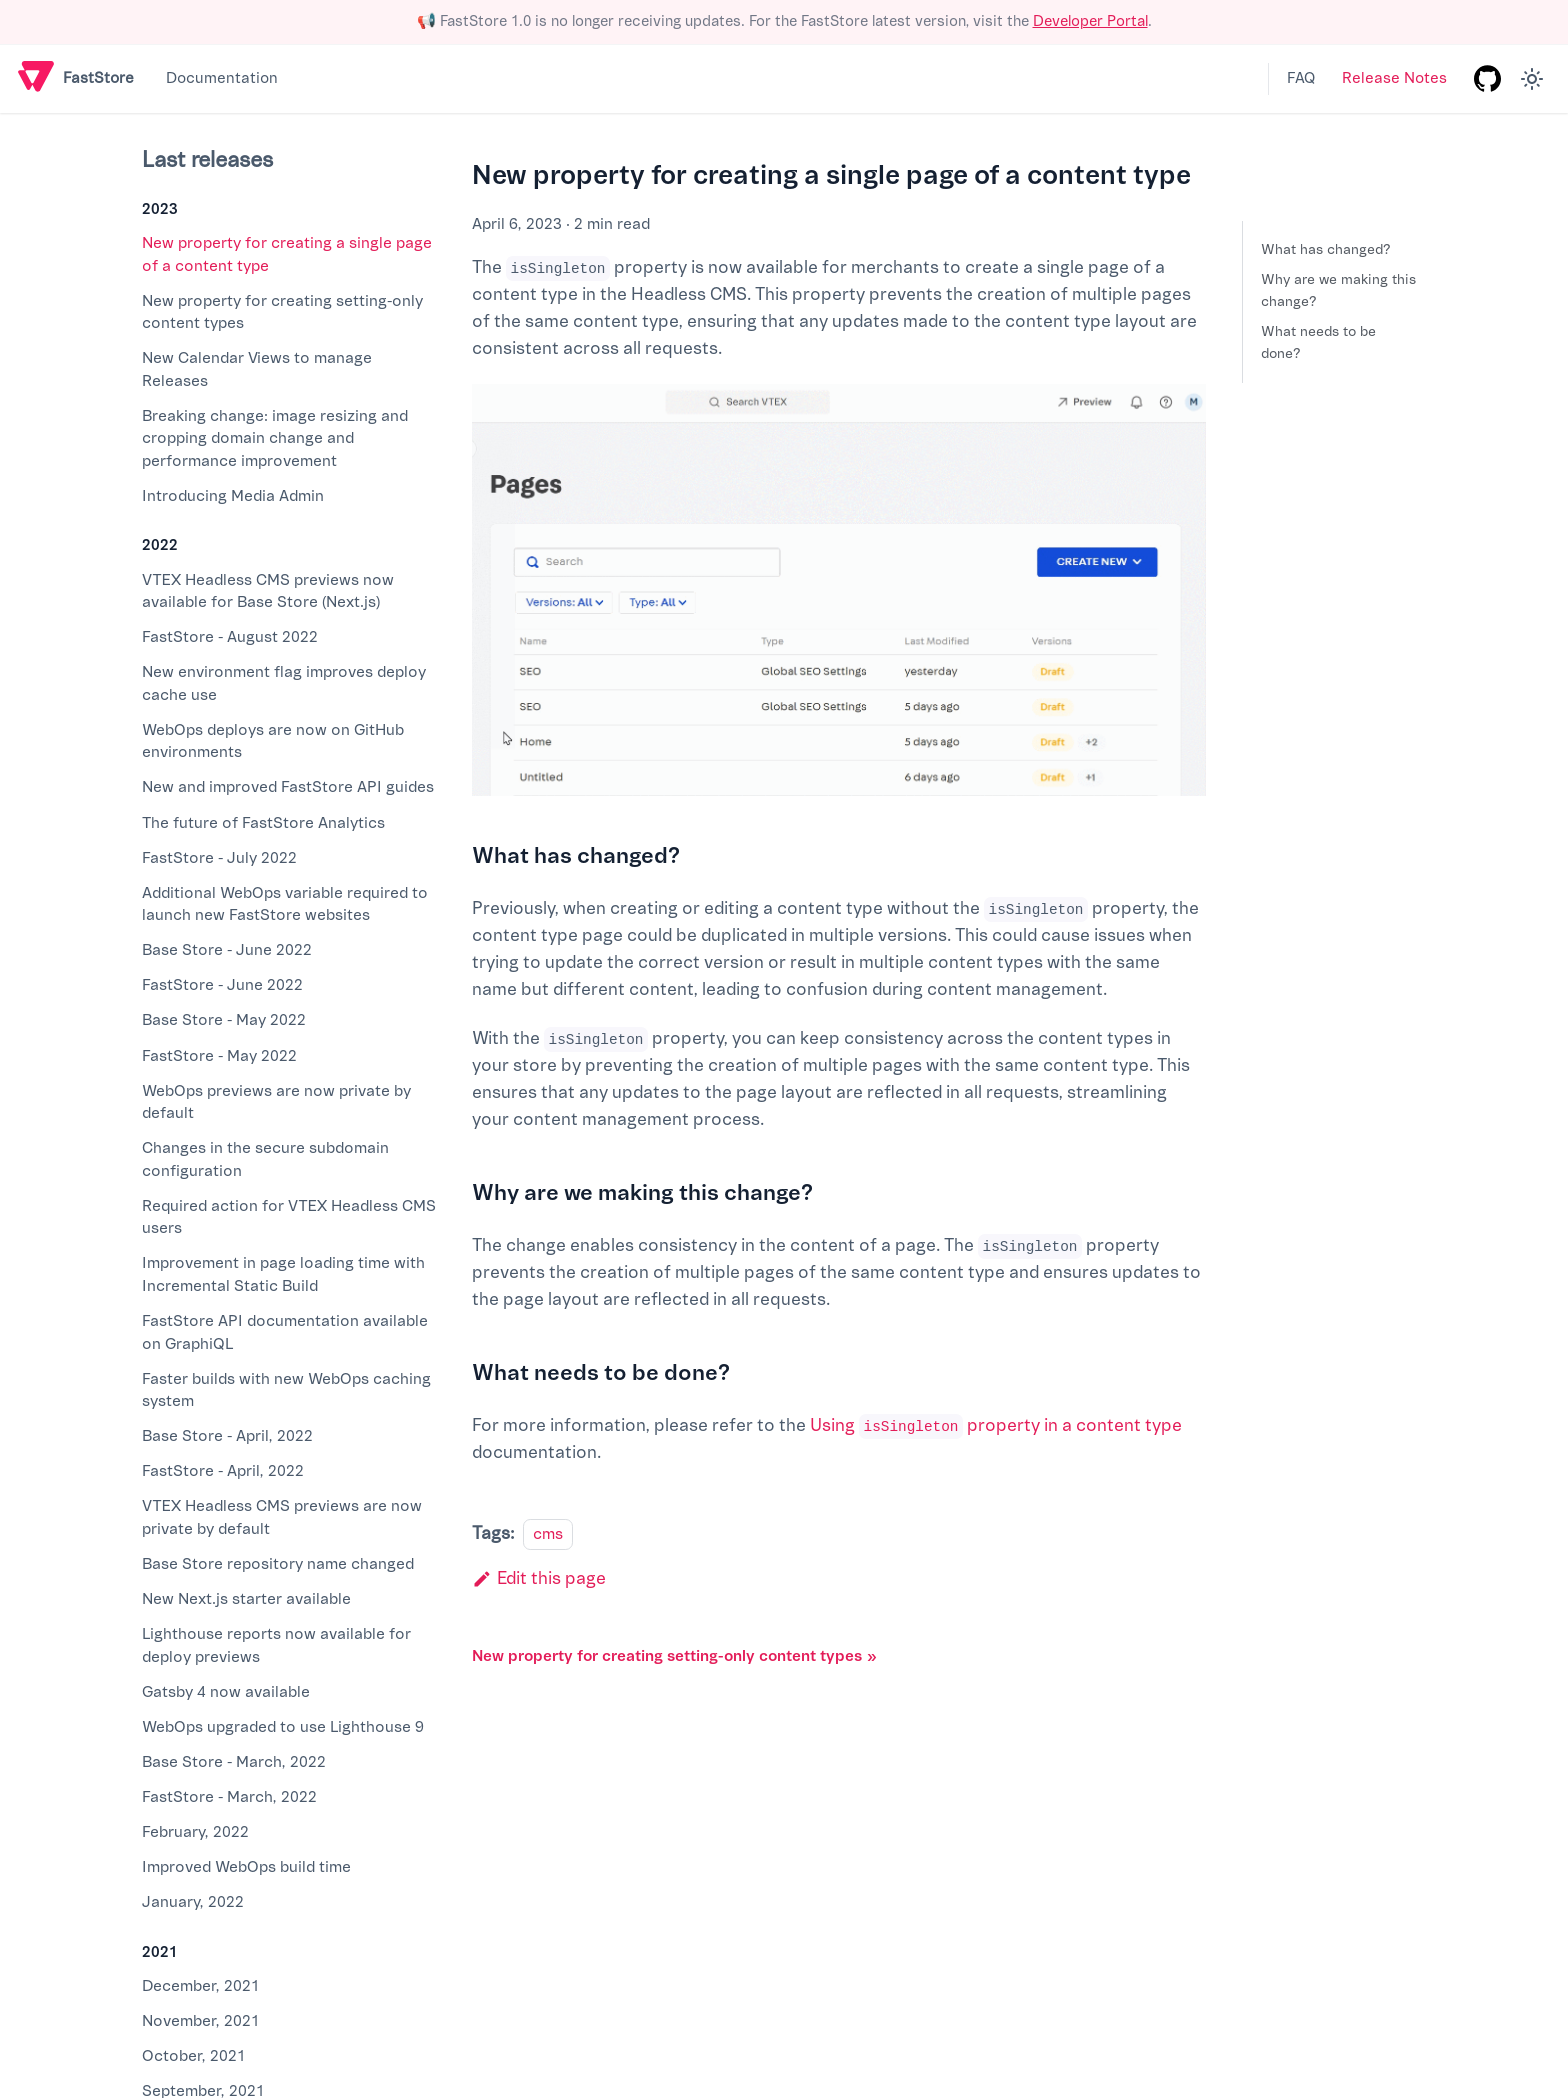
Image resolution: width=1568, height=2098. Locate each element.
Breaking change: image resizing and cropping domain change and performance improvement (275, 438)
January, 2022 (193, 1902)
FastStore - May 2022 (219, 1056)
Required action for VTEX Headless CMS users (289, 1217)
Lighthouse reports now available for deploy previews (276, 1645)
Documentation (222, 78)
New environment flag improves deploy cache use (284, 683)
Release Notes (1394, 78)
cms (548, 1534)
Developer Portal (1090, 21)
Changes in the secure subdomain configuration (265, 1159)
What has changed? (1326, 249)
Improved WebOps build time (246, 1867)
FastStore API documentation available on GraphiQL (285, 1332)
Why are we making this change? (1338, 290)
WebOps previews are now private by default (276, 1102)
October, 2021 (194, 2056)
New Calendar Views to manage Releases (257, 369)
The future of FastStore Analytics (263, 823)
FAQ (1301, 78)
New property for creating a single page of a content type (287, 254)
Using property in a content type (996, 1425)
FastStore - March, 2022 (229, 1797)
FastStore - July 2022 (219, 858)
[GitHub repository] (1487, 79)
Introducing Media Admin (233, 496)
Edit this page (539, 1578)
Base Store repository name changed (278, 1564)
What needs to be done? (1318, 342)
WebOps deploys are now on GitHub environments (273, 741)
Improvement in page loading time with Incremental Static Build (283, 1274)
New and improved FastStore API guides (288, 787)
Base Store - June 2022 (227, 950)
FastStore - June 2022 (222, 985)
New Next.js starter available (246, 1599)
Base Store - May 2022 (224, 1020)
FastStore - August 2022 (230, 637)
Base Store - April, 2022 (227, 1436)
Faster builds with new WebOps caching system (286, 1390)
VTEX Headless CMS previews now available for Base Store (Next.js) (268, 591)
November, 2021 (201, 2021)
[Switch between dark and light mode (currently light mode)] (1532, 79)
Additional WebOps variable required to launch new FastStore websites (285, 904)
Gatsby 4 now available (226, 1692)
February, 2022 (195, 1832)
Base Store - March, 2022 (234, 1762)
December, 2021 (201, 1986)
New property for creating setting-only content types (282, 312)
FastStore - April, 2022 (223, 1471)
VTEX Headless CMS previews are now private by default (282, 1517)
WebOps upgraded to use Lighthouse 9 (283, 1727)
